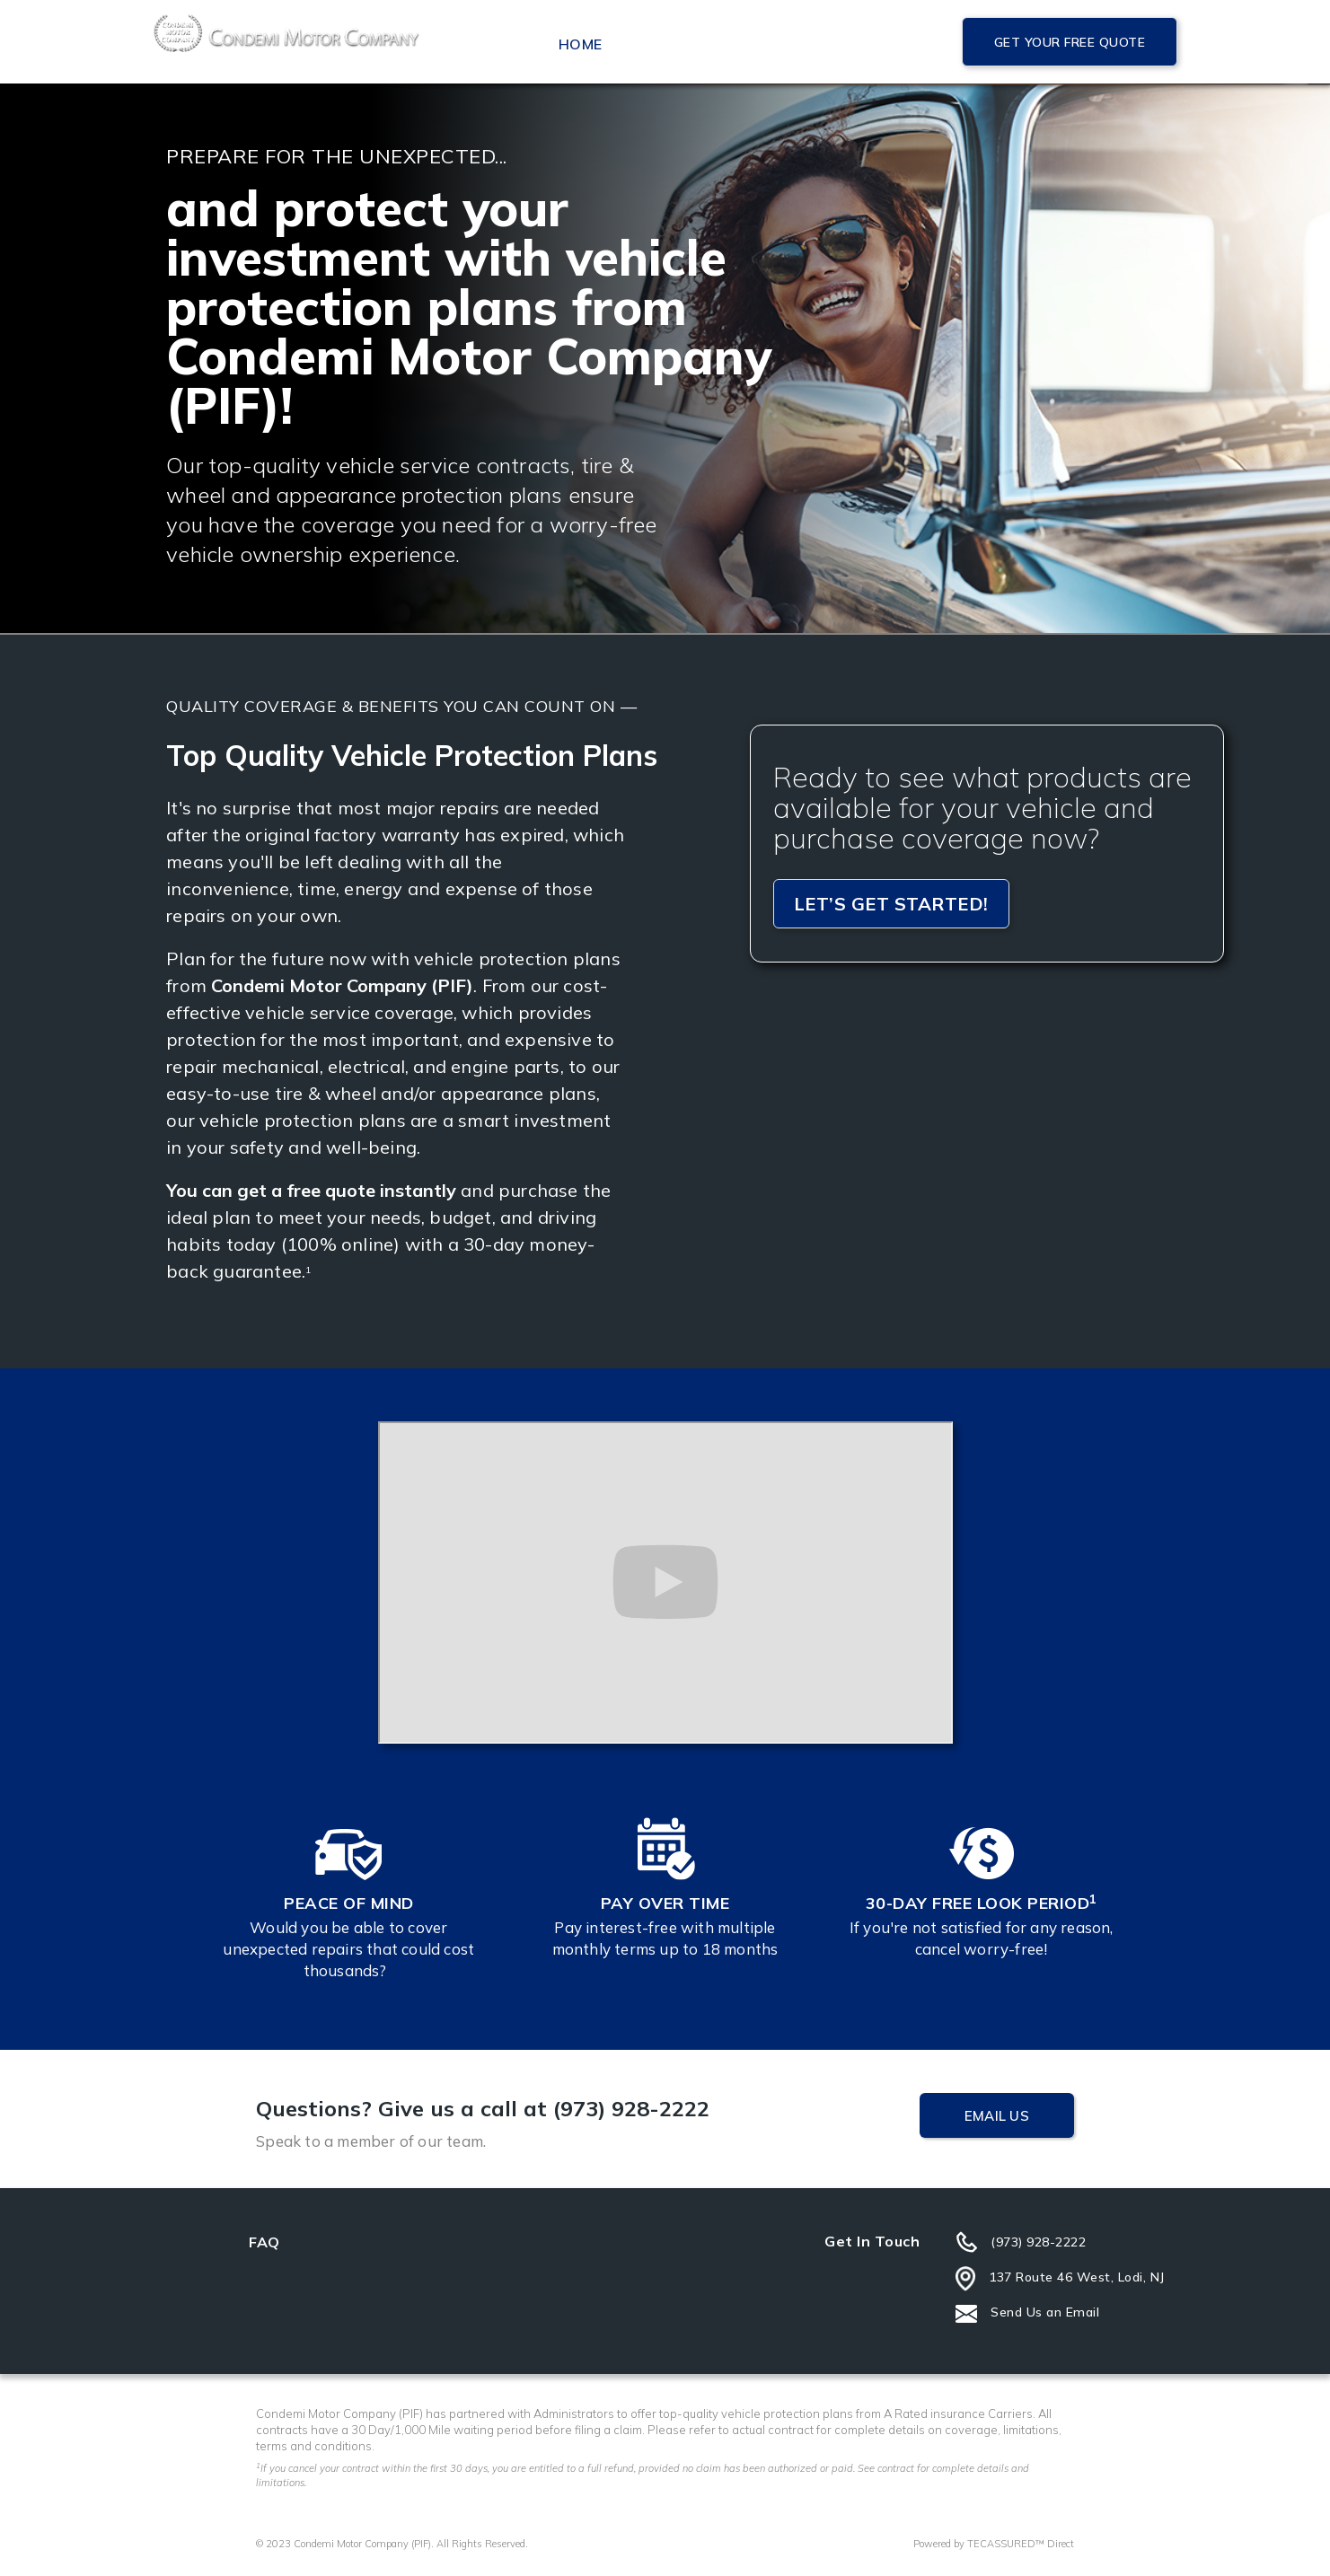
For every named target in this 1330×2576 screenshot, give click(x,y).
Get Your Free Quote (1070, 42)
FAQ (264, 2242)
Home (580, 44)
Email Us (996, 2115)
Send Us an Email (1045, 2312)
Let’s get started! (891, 903)
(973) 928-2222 (1038, 2242)
